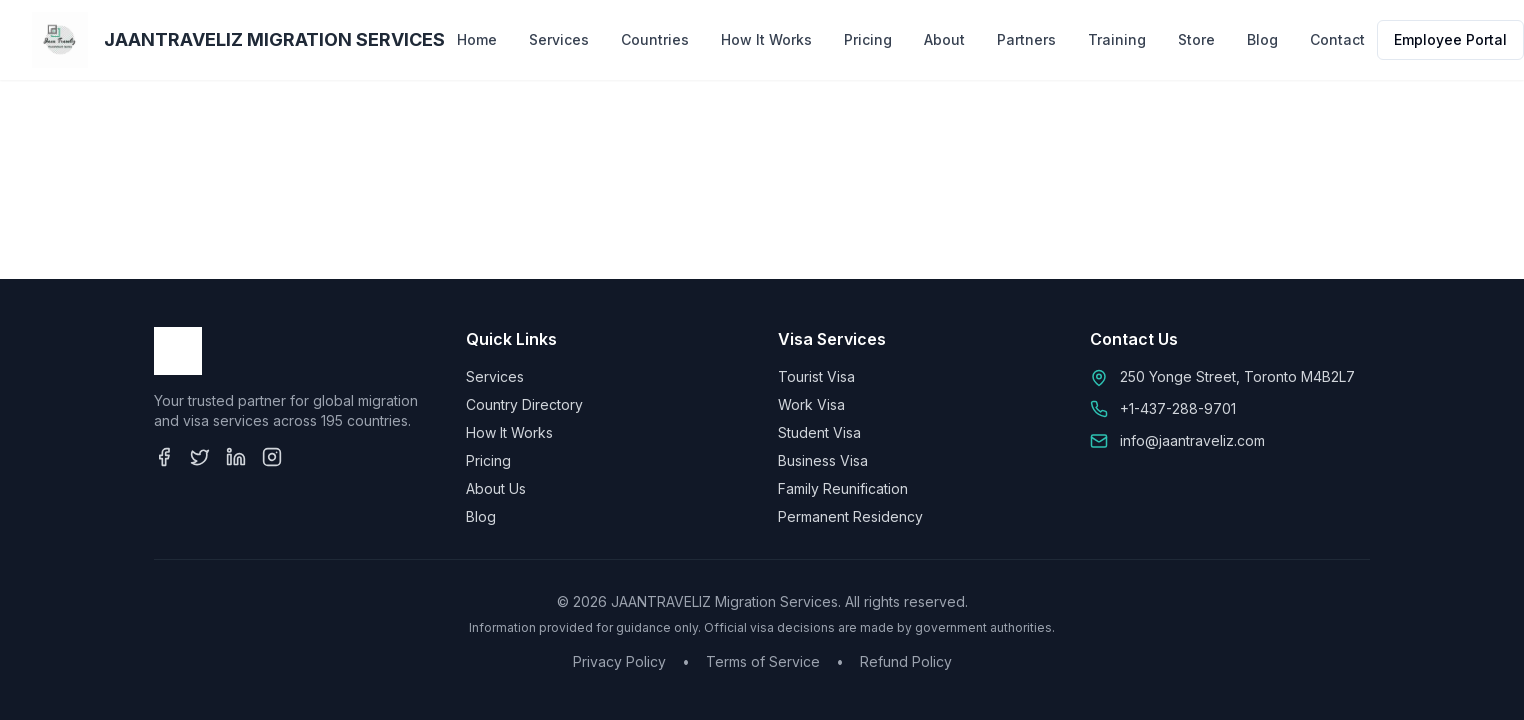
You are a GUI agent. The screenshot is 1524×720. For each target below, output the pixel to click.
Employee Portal (1450, 39)
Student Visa (819, 432)
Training (1117, 39)
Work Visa (811, 404)
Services (559, 39)
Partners (1026, 39)
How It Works (766, 39)
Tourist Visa (816, 376)
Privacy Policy (619, 661)
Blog (1262, 39)
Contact (1337, 39)
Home (477, 39)
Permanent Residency (850, 516)
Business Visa (823, 460)
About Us (496, 488)
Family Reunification (843, 488)
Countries (655, 39)
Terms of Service (763, 661)
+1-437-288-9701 (1178, 408)
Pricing (868, 39)
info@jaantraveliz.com (1192, 440)
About (944, 39)
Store (1196, 39)
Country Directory (524, 404)
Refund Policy (906, 661)
